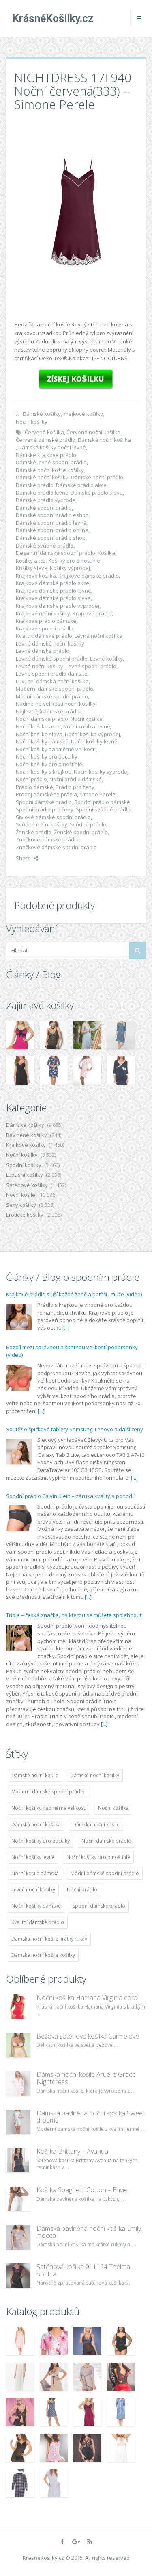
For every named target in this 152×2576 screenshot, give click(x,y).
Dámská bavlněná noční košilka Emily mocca (88, 2232)
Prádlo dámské (34, 787)
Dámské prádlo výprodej (46, 500)
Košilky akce (31, 560)
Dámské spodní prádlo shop (51, 537)
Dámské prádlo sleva (97, 492)
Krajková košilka (36, 575)
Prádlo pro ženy (75, 787)
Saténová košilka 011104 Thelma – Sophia (85, 2270)
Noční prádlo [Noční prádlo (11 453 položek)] (82, 1889)
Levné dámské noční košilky (50, 643)
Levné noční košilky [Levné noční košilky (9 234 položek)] (33, 1889)
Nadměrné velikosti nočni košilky (56, 703)
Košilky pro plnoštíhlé (74, 560)
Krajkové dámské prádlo (88, 575)
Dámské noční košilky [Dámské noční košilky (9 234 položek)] (94, 1775)
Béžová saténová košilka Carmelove (87, 2036)
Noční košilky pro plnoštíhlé (49, 764)
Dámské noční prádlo (97, 477)
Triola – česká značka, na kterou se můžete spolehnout (73, 1615)
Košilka (106, 553)
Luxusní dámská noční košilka (52, 681)
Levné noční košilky (39, 666)
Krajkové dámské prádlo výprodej (57, 605)
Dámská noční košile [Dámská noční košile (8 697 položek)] (96, 1824)
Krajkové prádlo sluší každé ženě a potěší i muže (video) (74, 1294)
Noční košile (20, 1194)
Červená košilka (44, 432)
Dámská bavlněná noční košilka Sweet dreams (90, 2117)
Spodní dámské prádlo (44, 802)
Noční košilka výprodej (92, 734)
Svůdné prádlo (88, 824)
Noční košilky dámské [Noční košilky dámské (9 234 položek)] (36, 1905)
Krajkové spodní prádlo (44, 628)
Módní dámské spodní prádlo (52, 696)
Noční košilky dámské (42, 741)
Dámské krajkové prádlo (46, 455)
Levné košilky (106, 658)
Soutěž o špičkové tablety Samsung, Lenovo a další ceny (74, 1429)
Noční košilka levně (86, 726)
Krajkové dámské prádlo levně (53, 590)
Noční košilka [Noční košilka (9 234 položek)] (113, 1807)
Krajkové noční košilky (43, 613)
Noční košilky (31, 421)
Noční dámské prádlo (42, 718)
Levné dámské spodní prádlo (52, 658)
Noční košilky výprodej (101, 771)
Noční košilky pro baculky (46, 756)
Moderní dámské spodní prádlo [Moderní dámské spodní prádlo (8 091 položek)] (48, 1791)
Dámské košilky (42, 413)
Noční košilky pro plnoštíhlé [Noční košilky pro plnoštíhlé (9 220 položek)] (98, 1857)
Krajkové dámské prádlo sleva (53, 598)
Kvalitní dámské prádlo (44, 635)
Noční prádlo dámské (75, 779)
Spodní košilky (23, 1165)
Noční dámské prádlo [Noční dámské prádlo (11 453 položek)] (106, 1840)
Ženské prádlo (33, 832)
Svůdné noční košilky (41, 824)
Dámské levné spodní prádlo (51, 462)
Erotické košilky (24, 1214)
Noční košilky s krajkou (43, 771)
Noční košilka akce (38, 726)
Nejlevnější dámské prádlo (48, 711)
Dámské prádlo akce (81, 485)
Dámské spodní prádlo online (52, 530)
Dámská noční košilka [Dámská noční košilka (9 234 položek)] (36, 1824)
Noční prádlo (31, 779)
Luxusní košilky (24, 1174)
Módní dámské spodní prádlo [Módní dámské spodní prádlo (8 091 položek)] (105, 1873)
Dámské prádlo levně (42, 492)
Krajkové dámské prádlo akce (52, 583)
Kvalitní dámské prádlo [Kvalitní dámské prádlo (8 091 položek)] (37, 1922)
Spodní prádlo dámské (102, 802)
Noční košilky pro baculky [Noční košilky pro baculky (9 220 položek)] (40, 1840)
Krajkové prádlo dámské (46, 620)
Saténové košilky (27, 1185)
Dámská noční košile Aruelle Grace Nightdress (86, 2078)
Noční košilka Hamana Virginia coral (87, 1997)
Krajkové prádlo (92, 613)
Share (27, 858)
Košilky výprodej (70, 568)
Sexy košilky (21, 1205)
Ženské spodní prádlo (81, 832)
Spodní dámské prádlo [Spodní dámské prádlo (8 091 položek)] (99, 1905)
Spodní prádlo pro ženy (44, 809)
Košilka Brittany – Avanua (72, 2151)
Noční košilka (87, 718)
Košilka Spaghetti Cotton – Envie (82, 2189)
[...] (65, 1327)
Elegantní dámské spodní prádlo (55, 553)
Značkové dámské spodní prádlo (56, 847)
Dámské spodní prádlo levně (51, 522)
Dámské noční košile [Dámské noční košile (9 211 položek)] (34, 1775)
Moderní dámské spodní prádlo (54, 688)
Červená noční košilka (93, 432)
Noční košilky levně (94, 741)
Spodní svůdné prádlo (103, 809)
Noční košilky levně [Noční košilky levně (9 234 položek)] (33, 1857)
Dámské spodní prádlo (44, 507)
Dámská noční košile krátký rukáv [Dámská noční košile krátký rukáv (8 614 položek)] (49, 1938)
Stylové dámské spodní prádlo (53, 817)
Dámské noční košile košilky (50, 470)
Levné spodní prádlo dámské (52, 673)
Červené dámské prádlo (45, 439)
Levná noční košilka (98, 635)
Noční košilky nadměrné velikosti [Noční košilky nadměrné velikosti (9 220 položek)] (48, 1807)
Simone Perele (97, 794)
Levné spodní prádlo (91, 666)
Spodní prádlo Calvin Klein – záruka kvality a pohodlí (70, 1496)
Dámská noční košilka (104, 439)
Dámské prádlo (35, 485)
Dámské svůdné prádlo (44, 545)
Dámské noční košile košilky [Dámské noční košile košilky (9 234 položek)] (43, 1955)
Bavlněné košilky (26, 1135)
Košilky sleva (31, 568)
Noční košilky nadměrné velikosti (56, 749)
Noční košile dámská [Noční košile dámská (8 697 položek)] (35, 1873)
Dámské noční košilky (42, 477)
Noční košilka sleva (39, 734)
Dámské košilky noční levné (52, 447)
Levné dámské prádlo (42, 650)
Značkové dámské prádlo (47, 839)
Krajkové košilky (83, 413)
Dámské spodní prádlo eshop (52, 515)
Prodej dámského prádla (46, 794)
